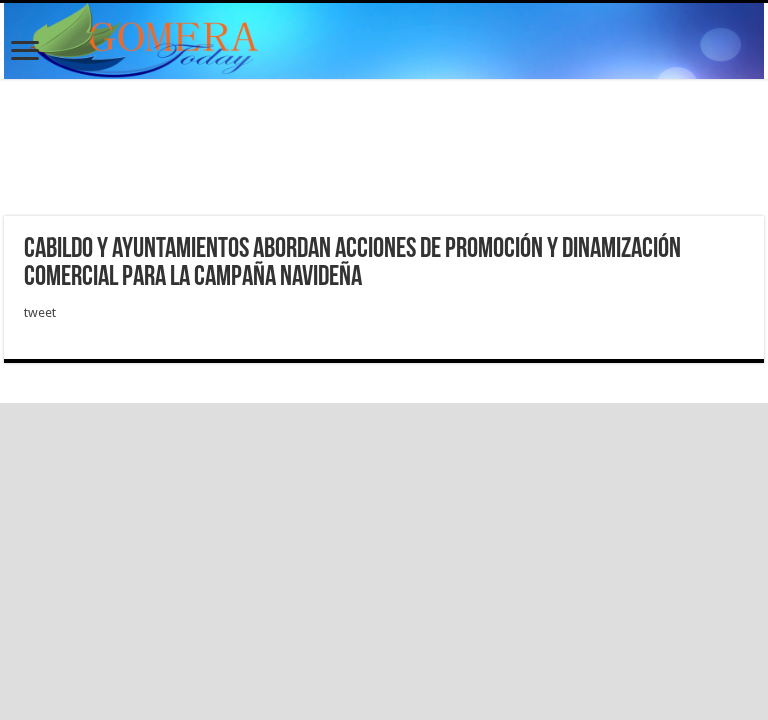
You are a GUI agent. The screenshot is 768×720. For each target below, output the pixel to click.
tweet (40, 312)
